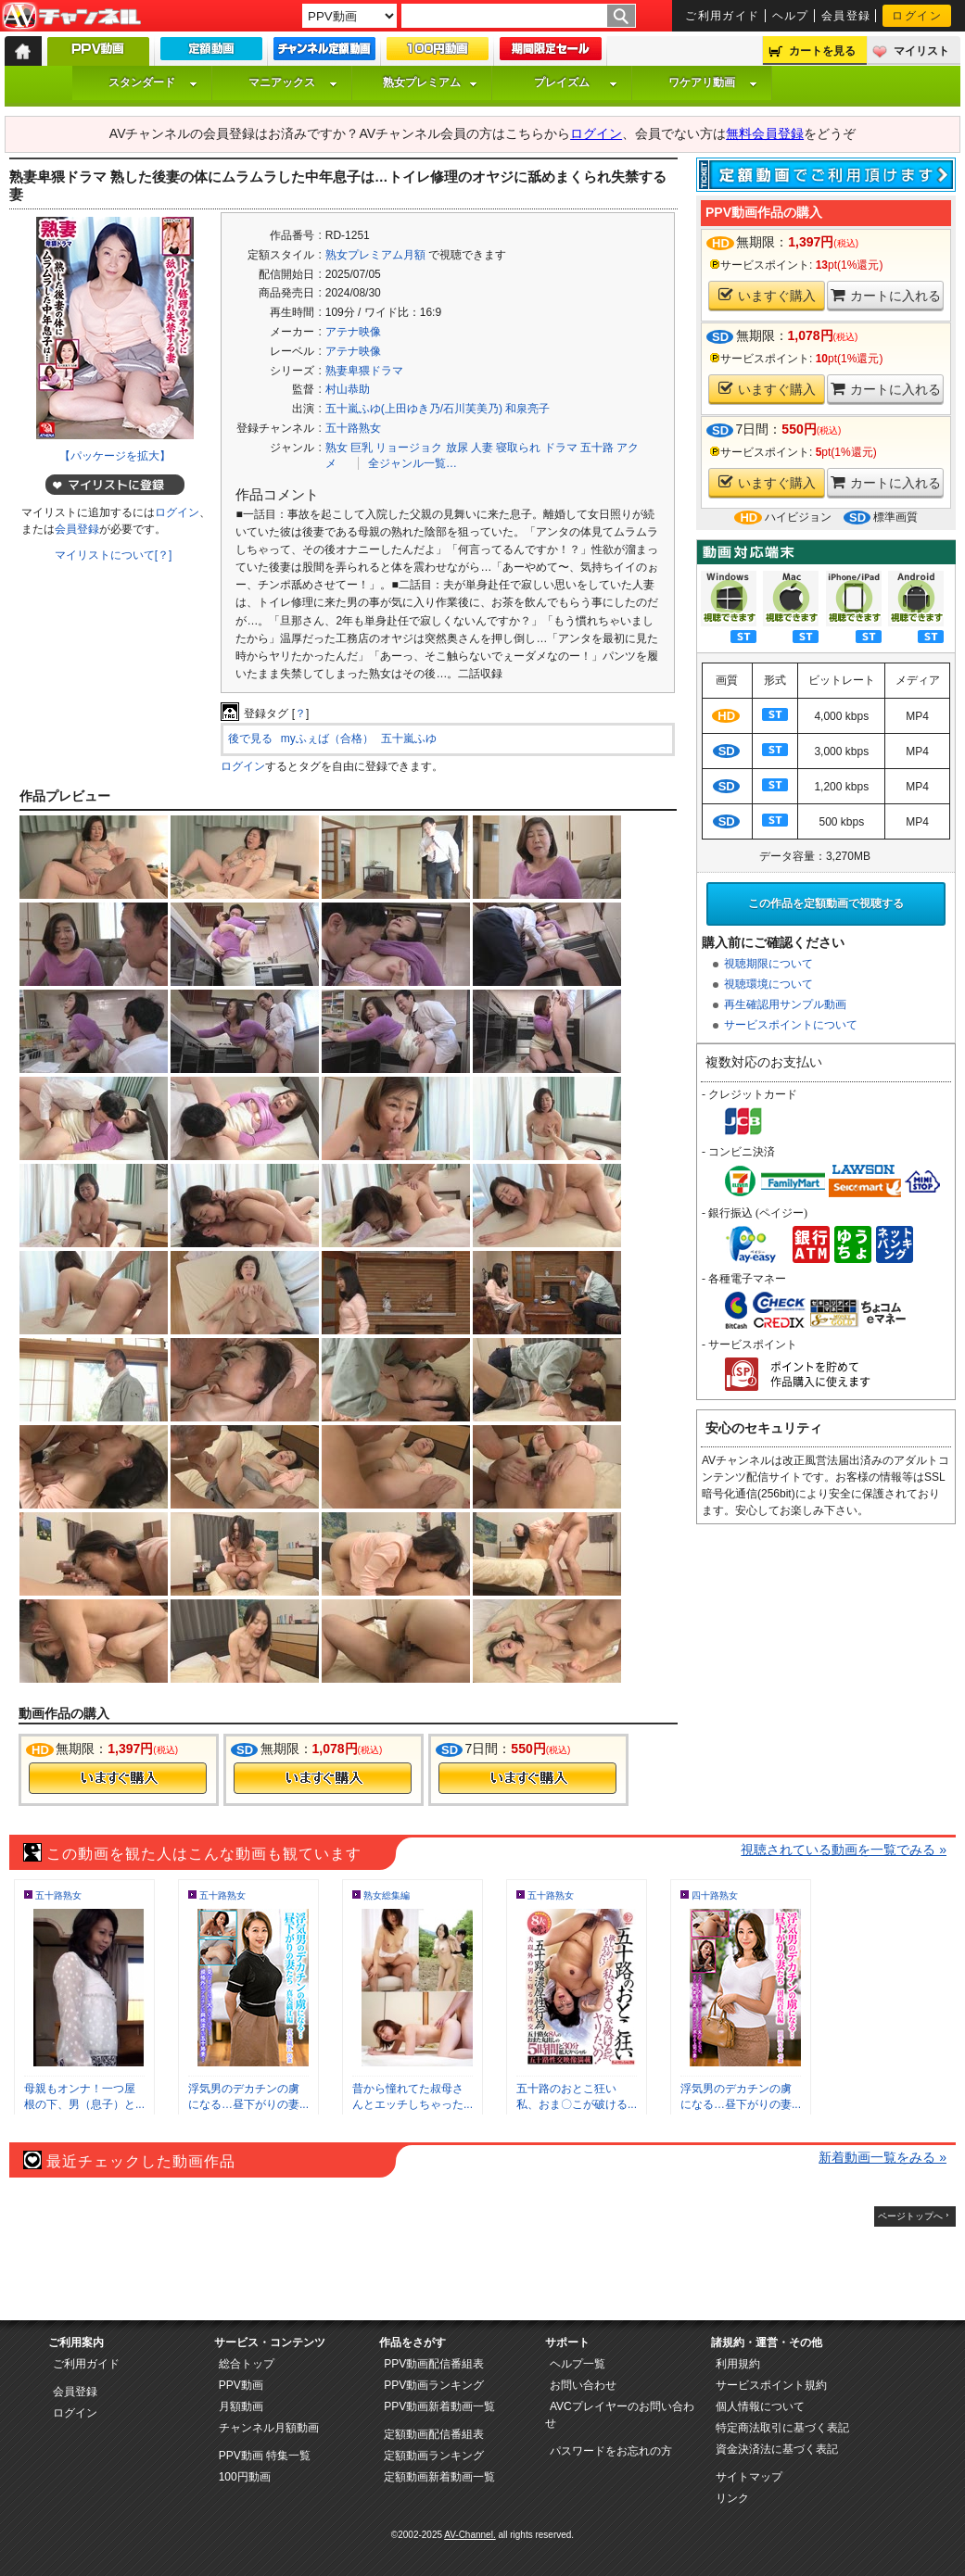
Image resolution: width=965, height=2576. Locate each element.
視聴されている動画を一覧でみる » (843, 1849)
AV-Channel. (469, 2535)
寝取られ (518, 447)
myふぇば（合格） (327, 738)
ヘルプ (790, 15)
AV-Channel (71, 17)
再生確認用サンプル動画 (785, 1004)
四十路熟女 (715, 1895)
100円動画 (245, 2476)
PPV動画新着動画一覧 (439, 2406)
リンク (732, 2498)
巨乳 (361, 447)
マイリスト (921, 50)
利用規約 (738, 2363)
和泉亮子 (527, 408)
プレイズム (575, 82)
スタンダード (152, 82)
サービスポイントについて (790, 1024)
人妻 (482, 447)
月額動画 (241, 2406)
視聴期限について (768, 963)
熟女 (336, 447)
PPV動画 (241, 2385)
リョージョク (408, 447)
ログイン (917, 15)
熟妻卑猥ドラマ (364, 370)
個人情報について (760, 2406)
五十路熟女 (353, 428)
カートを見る (822, 50)
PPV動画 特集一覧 (265, 2455)
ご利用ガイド (722, 15)
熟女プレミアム (430, 82)
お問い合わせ (583, 2385)
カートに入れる (886, 295)
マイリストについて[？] (113, 555)
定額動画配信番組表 (434, 2434)
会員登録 (846, 15)
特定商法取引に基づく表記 (782, 2427)
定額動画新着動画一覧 (439, 2476)
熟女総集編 (386, 1895)
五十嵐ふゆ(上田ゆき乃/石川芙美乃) (413, 408)
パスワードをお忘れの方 (611, 2450)
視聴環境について (768, 984)
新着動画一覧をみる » (882, 2157)
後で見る (250, 738)
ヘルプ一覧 (577, 2363)
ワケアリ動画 (712, 82)
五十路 (597, 447)
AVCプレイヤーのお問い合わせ (619, 2415)
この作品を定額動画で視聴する (826, 903)
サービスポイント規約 (771, 2385)
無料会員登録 (765, 133)
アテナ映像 (353, 331)
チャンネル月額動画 (269, 2427)
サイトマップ (749, 2476)
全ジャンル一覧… (412, 463)
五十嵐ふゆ (409, 738)
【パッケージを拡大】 (115, 455)
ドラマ (561, 447)
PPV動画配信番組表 (434, 2363)
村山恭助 (347, 389)
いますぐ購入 (767, 295)
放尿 (457, 447)
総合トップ (246, 2363)
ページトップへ (910, 2216)
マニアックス (292, 82)
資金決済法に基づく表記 (777, 2449)
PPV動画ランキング (434, 2385)
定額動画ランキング (434, 2455)
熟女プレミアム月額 (375, 254)
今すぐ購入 (118, 1778)
